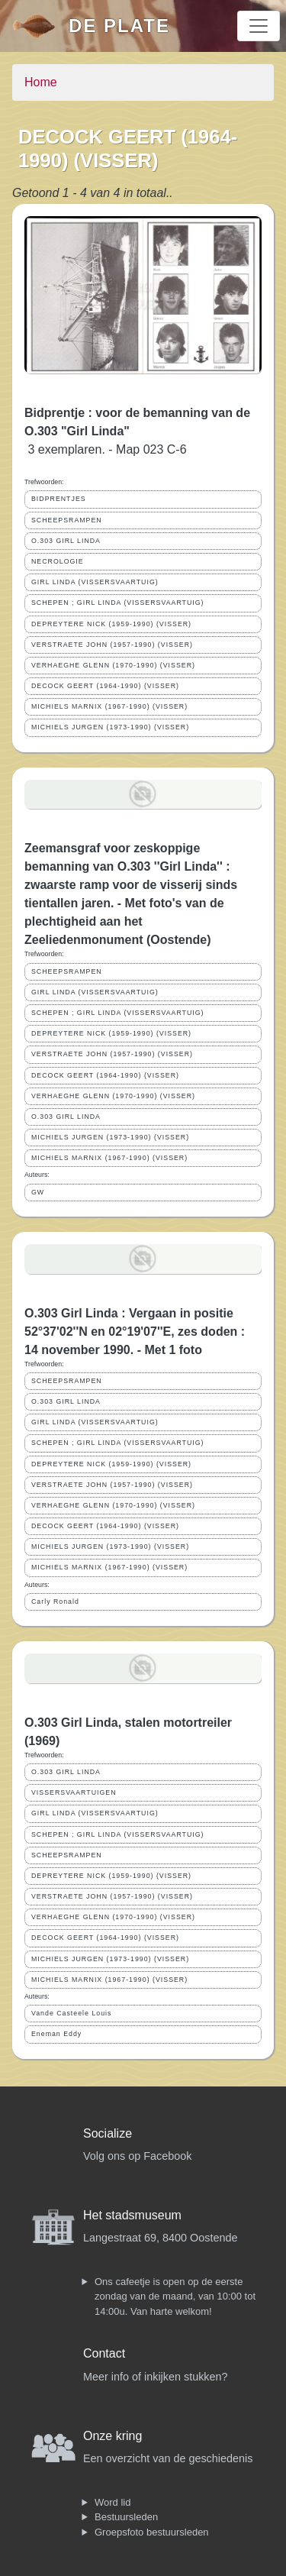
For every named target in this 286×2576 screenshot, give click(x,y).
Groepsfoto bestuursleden (152, 2532)
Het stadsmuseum (132, 2215)
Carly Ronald (55, 1601)
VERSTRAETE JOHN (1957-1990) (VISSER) (112, 644)
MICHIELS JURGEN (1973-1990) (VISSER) (110, 727)
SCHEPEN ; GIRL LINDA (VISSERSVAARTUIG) (117, 602)
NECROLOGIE (57, 561)
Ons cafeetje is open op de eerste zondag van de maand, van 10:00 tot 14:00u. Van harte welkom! (175, 2296)
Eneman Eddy (56, 2034)
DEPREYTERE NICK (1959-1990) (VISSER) (111, 624)
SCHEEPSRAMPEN (66, 520)
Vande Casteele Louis (71, 2013)
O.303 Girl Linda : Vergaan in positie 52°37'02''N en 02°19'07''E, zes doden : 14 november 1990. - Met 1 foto (134, 1331)
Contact (104, 2353)
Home (40, 82)
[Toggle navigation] (258, 26)
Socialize (107, 2133)
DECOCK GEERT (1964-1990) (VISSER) (105, 686)
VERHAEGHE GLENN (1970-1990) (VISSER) (113, 665)
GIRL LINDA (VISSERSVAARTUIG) (95, 582)
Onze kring (112, 2435)
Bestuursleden (126, 2517)
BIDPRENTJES (58, 499)
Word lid (112, 2502)
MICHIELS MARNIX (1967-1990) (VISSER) (109, 706)
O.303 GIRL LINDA (66, 541)
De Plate (119, 25)
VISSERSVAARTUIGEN (74, 1792)
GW (37, 1192)
